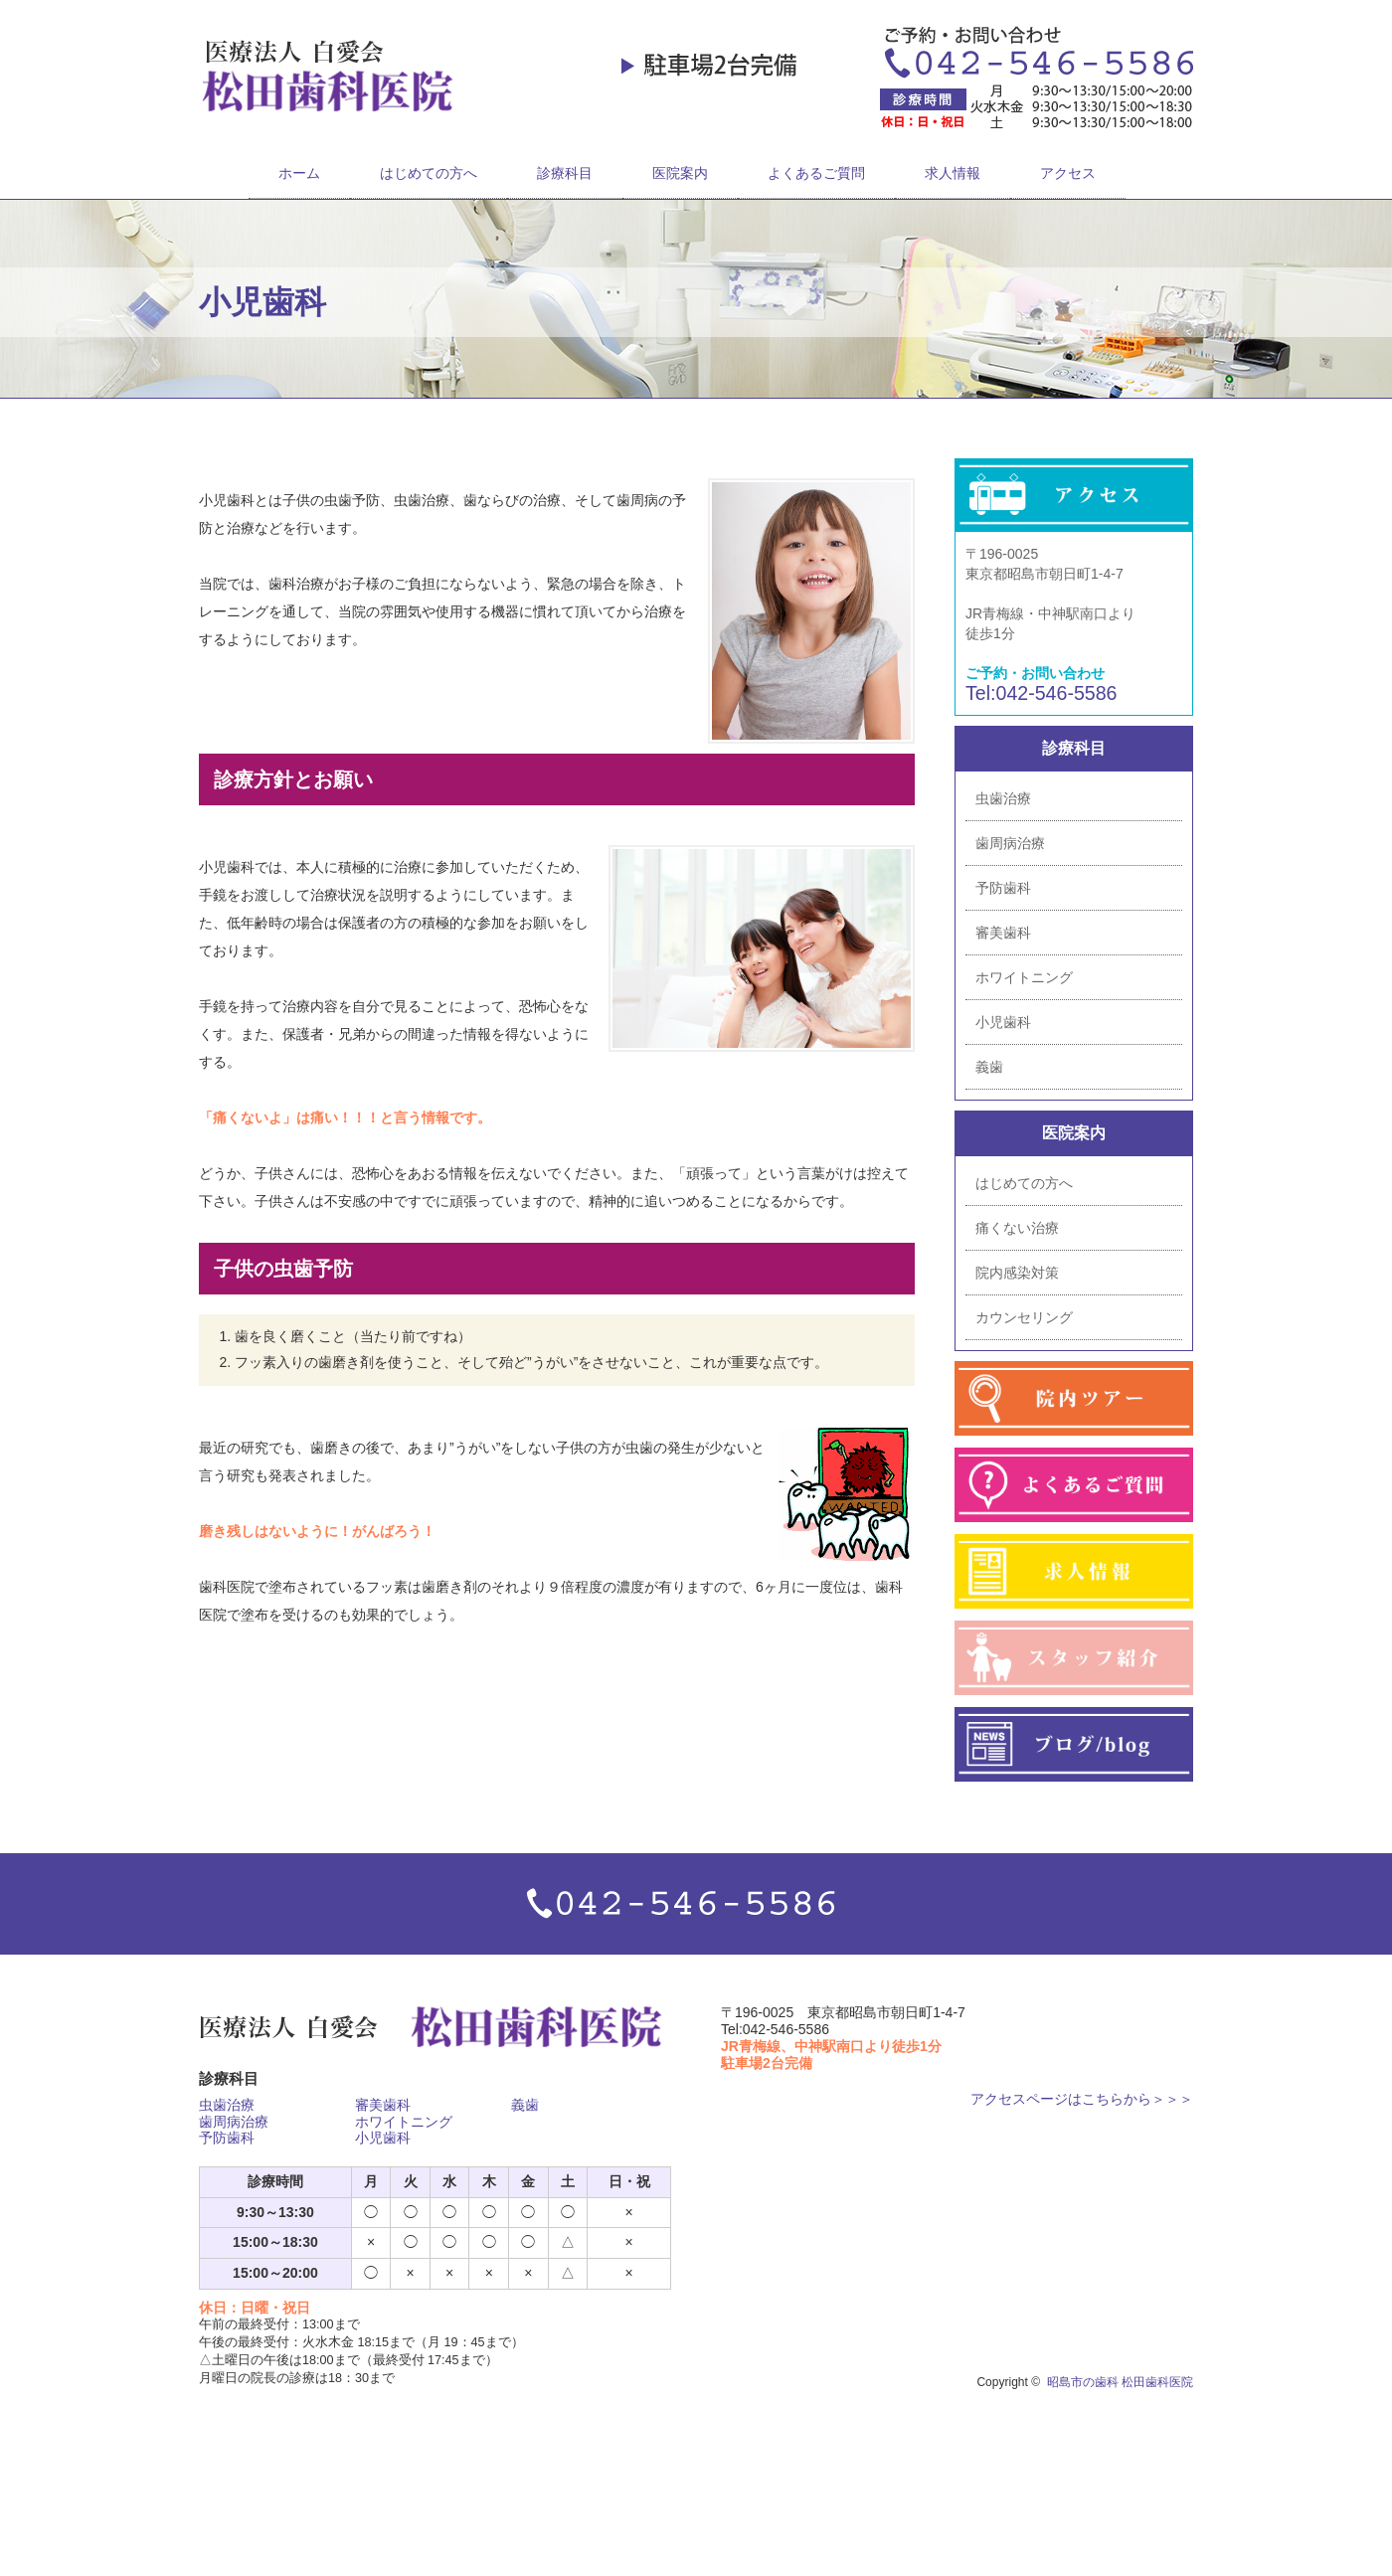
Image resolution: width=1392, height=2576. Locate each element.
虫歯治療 (1003, 798)
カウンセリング (1024, 1317)
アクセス (1068, 173)
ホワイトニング (1024, 977)
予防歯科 (1003, 888)
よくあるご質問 (816, 173)
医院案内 (680, 173)
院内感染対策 (1017, 1273)
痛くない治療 (1017, 1228)
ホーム (299, 173)
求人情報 (952, 173)
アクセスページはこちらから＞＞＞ (1081, 2099)
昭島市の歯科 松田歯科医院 (1120, 2382)
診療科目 (565, 173)
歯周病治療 (1010, 843)
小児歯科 (1003, 1022)
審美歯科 (1003, 933)
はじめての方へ (428, 173)
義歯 (989, 1067)
